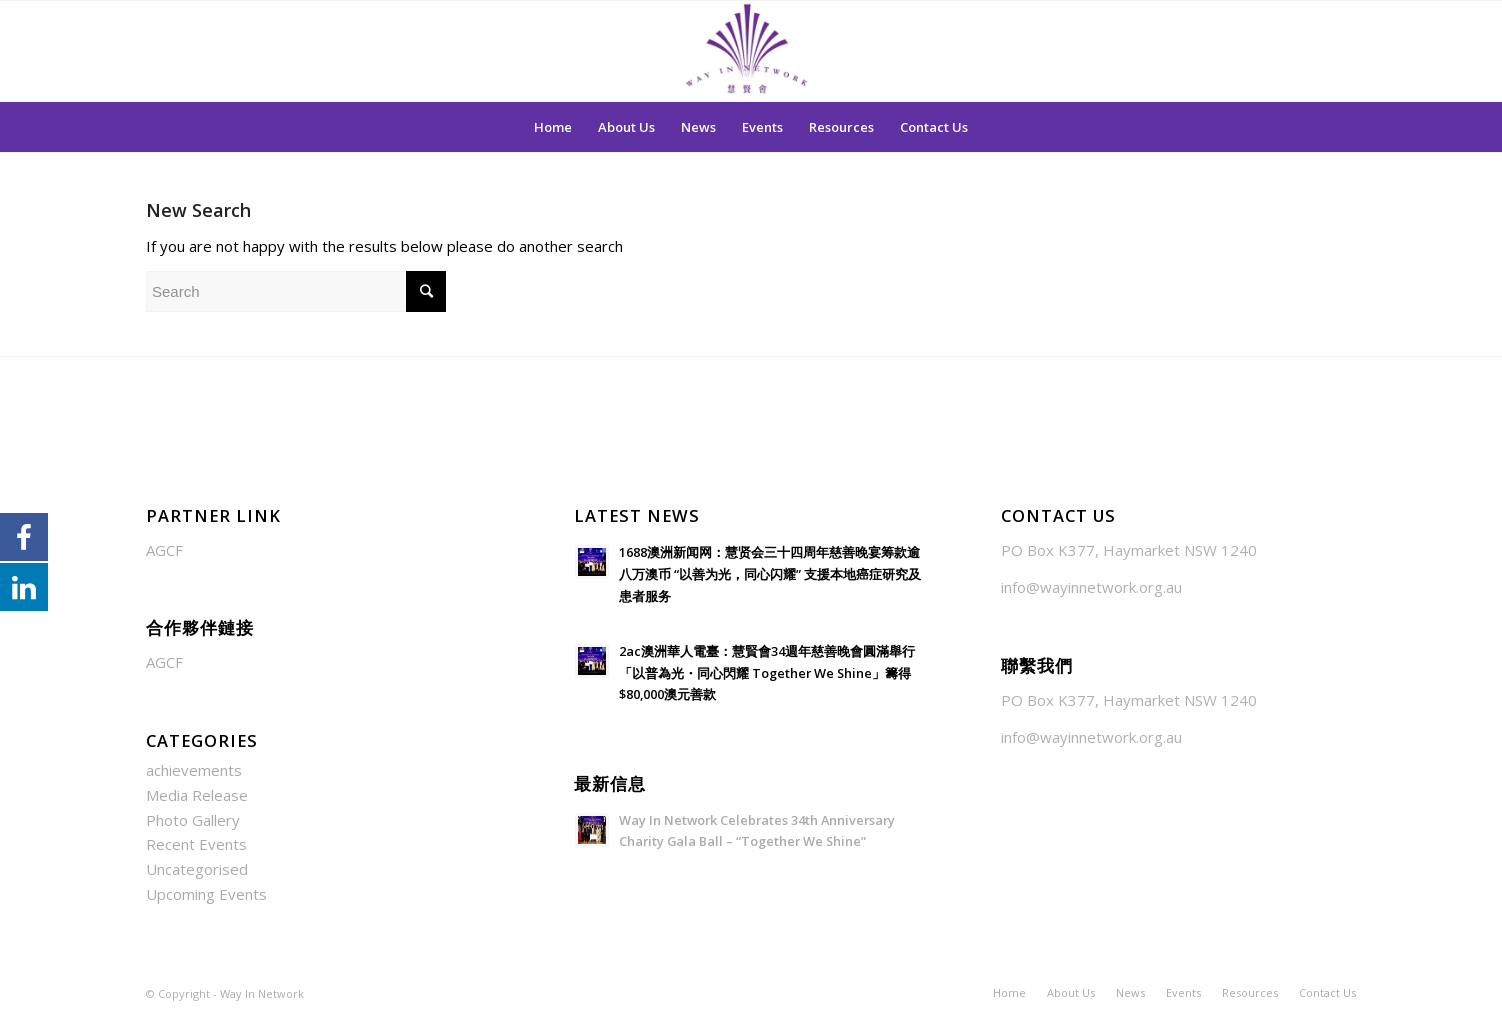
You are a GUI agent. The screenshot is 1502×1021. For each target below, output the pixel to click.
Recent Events (196, 844)
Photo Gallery (193, 820)
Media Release (197, 795)
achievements (194, 770)
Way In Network (262, 993)
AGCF (164, 550)
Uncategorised (197, 869)
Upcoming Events (206, 894)
